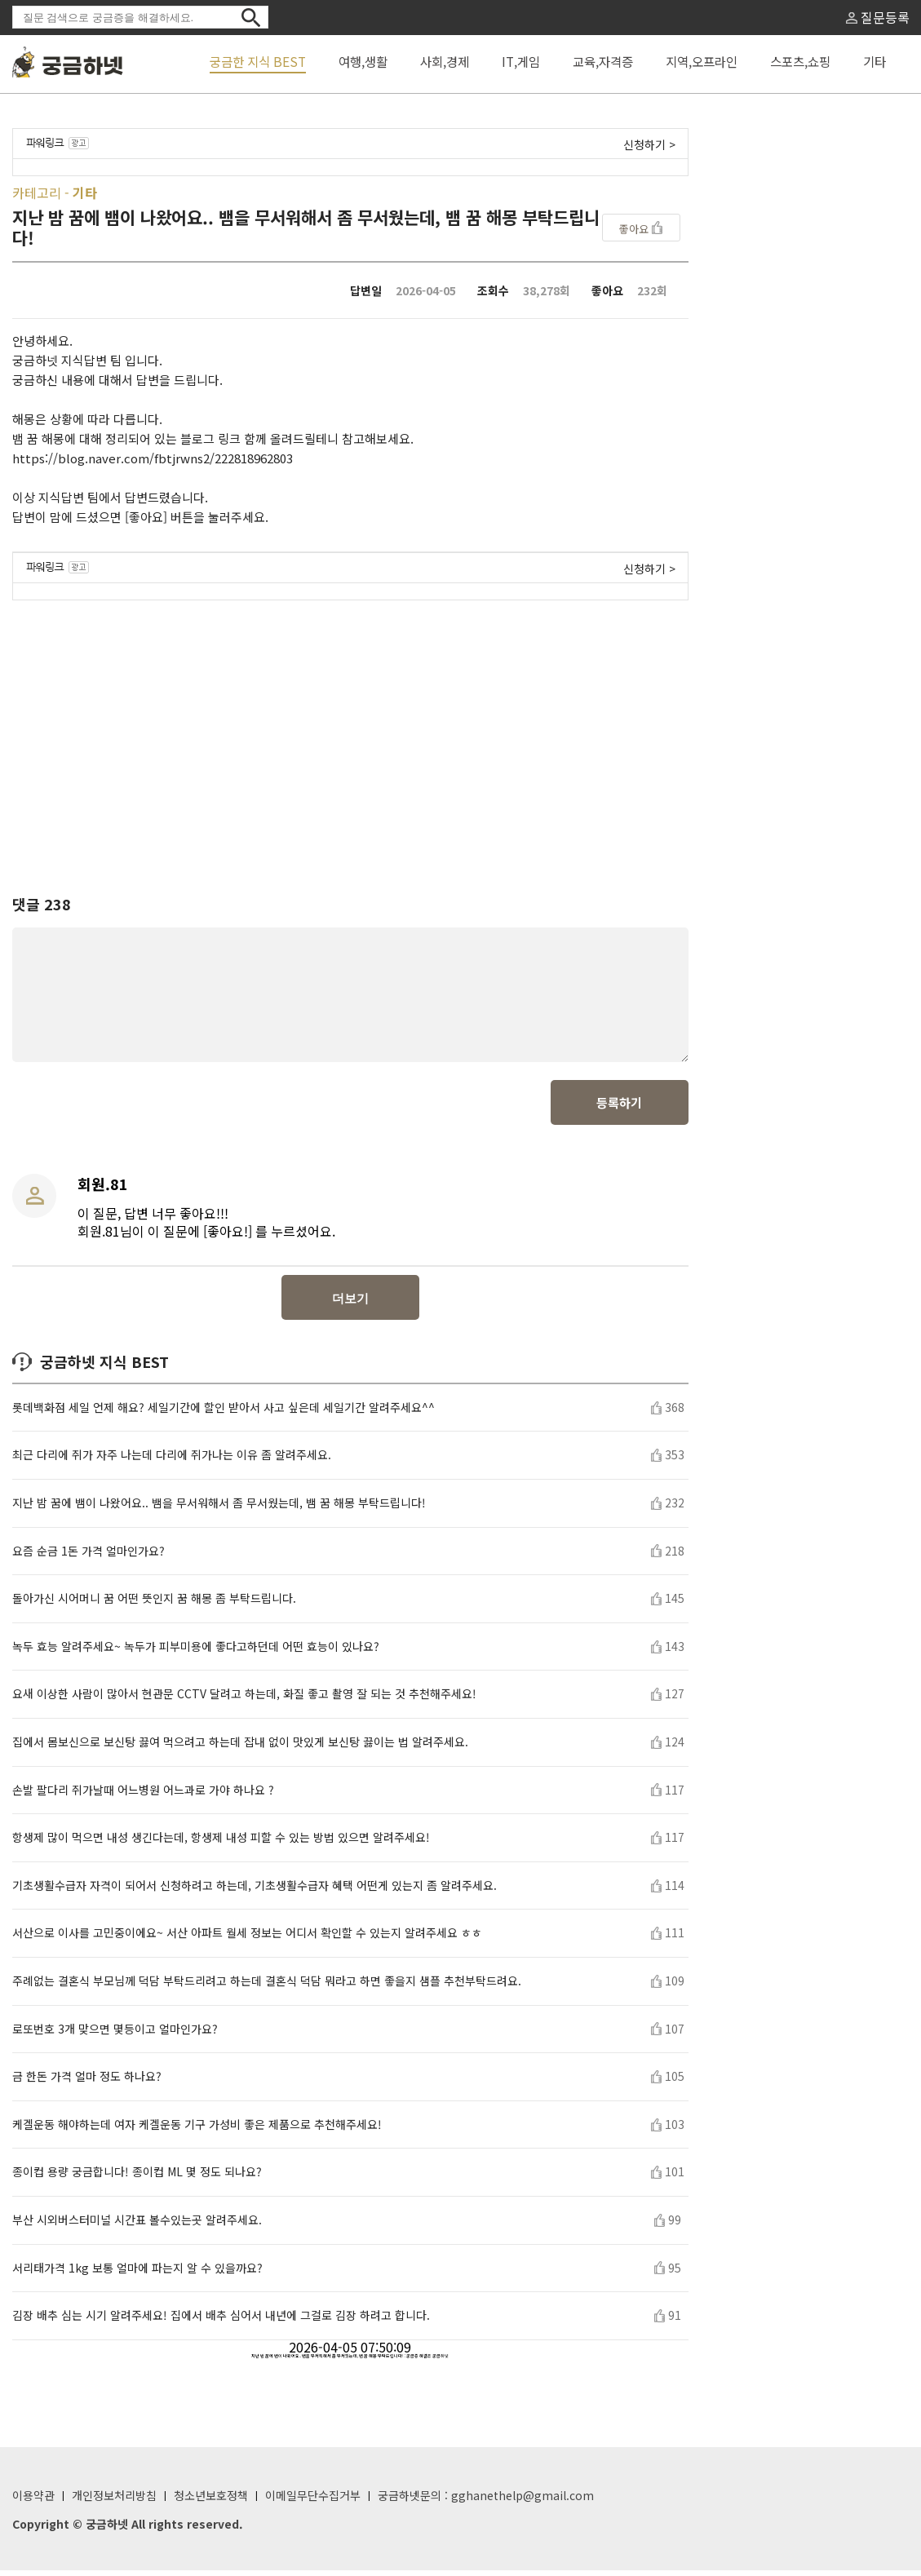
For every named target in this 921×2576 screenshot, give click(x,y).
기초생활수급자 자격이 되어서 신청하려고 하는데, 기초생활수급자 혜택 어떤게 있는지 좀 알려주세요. (254, 1891)
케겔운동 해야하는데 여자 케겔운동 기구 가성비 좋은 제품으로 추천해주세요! (197, 2130)
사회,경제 (444, 61)
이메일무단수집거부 (313, 2501)
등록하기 (619, 1108)
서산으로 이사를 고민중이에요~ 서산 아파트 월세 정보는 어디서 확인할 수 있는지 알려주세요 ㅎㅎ (247, 1938)
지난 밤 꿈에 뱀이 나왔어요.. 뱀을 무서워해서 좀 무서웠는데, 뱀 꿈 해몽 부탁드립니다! (219, 1508)
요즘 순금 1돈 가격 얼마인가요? (88, 1557)
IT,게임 (521, 61)
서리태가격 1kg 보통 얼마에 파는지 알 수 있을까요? (137, 2274)
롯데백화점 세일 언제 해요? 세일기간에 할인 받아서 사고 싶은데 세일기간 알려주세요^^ (223, 1413)
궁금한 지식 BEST (258, 61)
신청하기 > (649, 144)
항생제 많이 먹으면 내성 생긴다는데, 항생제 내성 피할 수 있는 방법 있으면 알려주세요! (221, 1843)
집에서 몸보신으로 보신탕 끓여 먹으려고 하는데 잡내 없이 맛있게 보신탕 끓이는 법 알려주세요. (240, 1747)
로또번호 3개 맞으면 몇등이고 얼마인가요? (115, 2035)
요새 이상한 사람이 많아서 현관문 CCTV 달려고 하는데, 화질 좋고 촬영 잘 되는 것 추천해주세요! (244, 1699)
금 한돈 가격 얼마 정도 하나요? (87, 2082)
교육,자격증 (603, 61)
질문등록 (878, 17)
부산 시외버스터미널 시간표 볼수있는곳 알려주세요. (137, 2225)
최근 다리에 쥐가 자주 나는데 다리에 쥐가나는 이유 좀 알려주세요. (171, 1460)
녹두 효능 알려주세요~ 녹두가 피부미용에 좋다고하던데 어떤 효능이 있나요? (195, 1652)
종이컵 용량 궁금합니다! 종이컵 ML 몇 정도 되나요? (137, 2177)
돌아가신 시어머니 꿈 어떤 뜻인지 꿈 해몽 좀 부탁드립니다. (154, 1604)
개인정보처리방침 (114, 2501)
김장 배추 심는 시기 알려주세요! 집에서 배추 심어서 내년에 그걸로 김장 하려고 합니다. (221, 2321)
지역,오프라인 (701, 61)
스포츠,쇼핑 (800, 61)
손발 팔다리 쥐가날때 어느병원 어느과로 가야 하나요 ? (143, 1796)
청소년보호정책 (211, 2501)
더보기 (350, 1304)
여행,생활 (363, 61)
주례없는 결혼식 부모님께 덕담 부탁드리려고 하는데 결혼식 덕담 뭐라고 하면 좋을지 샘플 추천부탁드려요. (266, 1986)
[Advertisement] (350, 732)
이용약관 (33, 2501)
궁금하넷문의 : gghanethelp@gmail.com (486, 2501)
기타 (874, 61)
